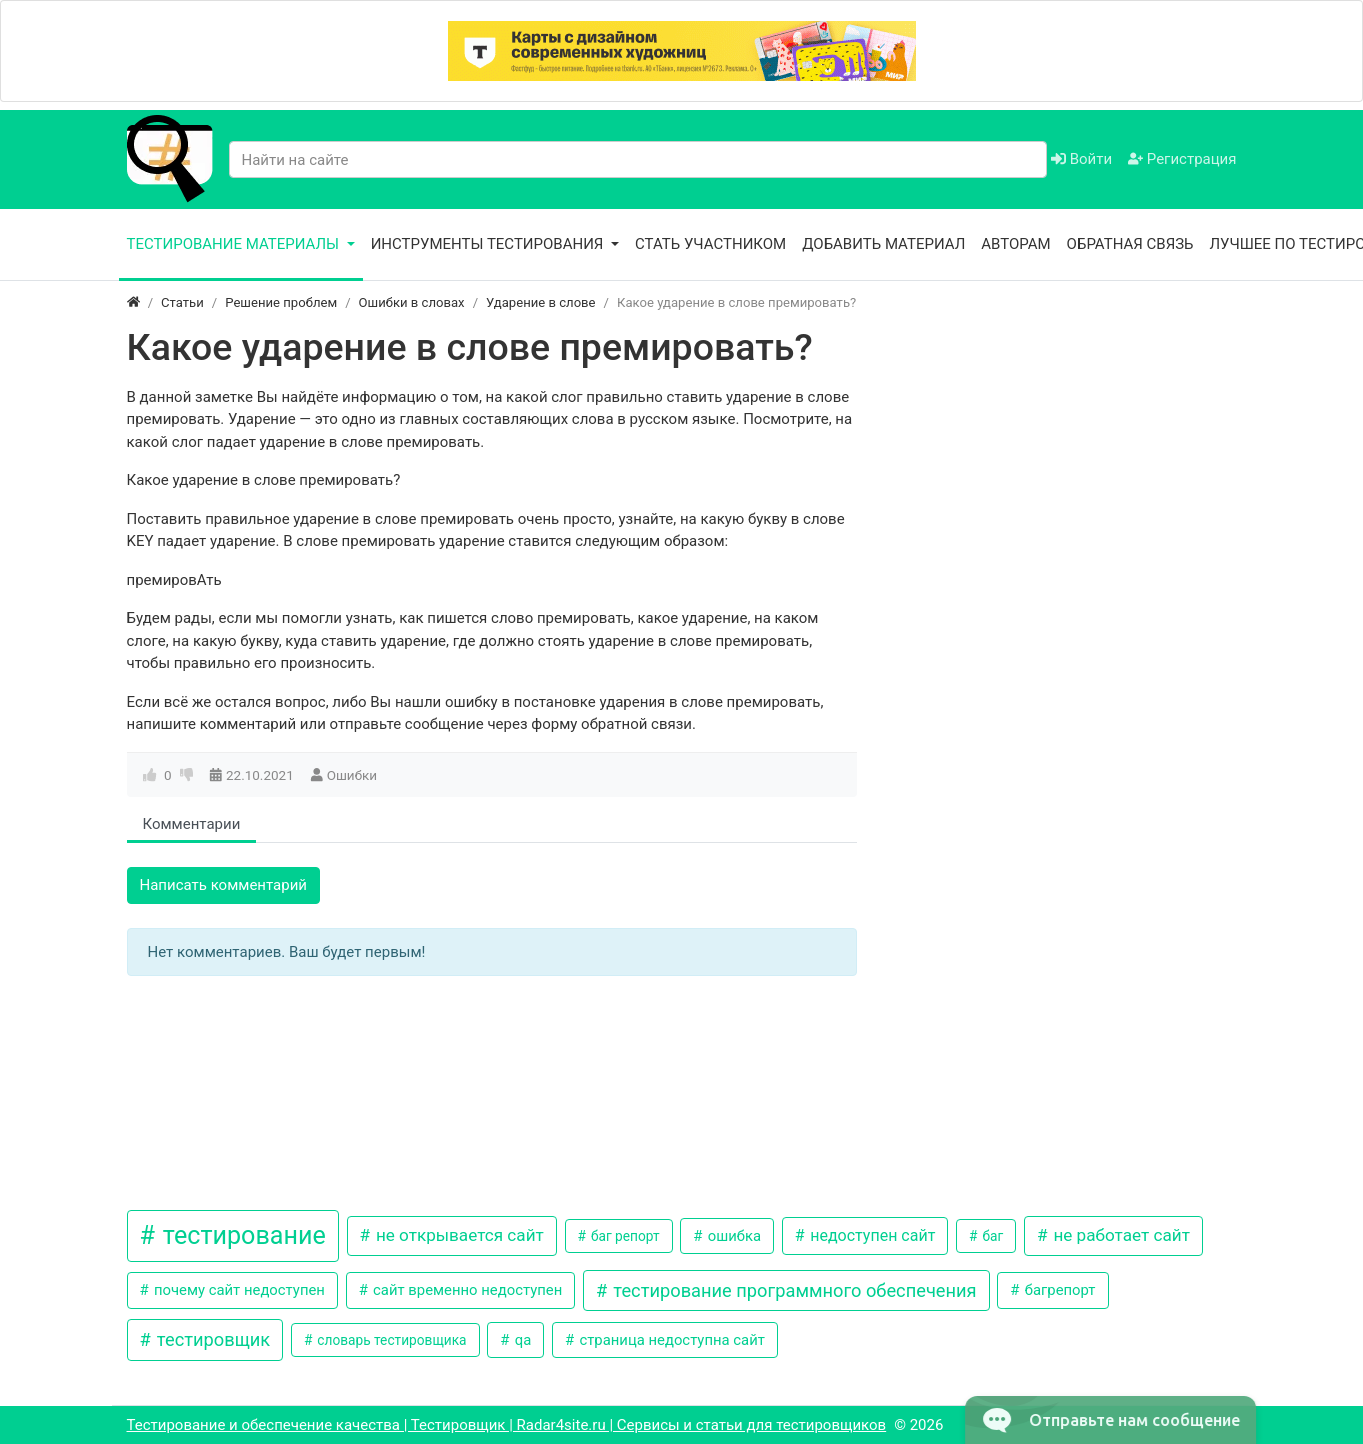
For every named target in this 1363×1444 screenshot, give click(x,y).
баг (991, 1236)
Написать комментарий (224, 885)
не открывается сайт (458, 1235)
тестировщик (211, 1339)
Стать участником (710, 244)
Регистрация (1182, 159)
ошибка (732, 1236)
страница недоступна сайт (670, 1340)
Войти (1081, 159)
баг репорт (624, 1236)
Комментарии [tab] (192, 824)
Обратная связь (1130, 244)
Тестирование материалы (235, 244)
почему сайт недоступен (237, 1290)
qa (521, 1340)
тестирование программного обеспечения (793, 1290)
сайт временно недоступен (465, 1290)
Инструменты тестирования (489, 244)
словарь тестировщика (390, 1340)
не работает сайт (1119, 1235)
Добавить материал (883, 244)
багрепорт (1058, 1290)
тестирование (241, 1235)
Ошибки (352, 775)
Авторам (1015, 244)
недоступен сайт (870, 1235)
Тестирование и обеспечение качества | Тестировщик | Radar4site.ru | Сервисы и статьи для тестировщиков (507, 1425)
